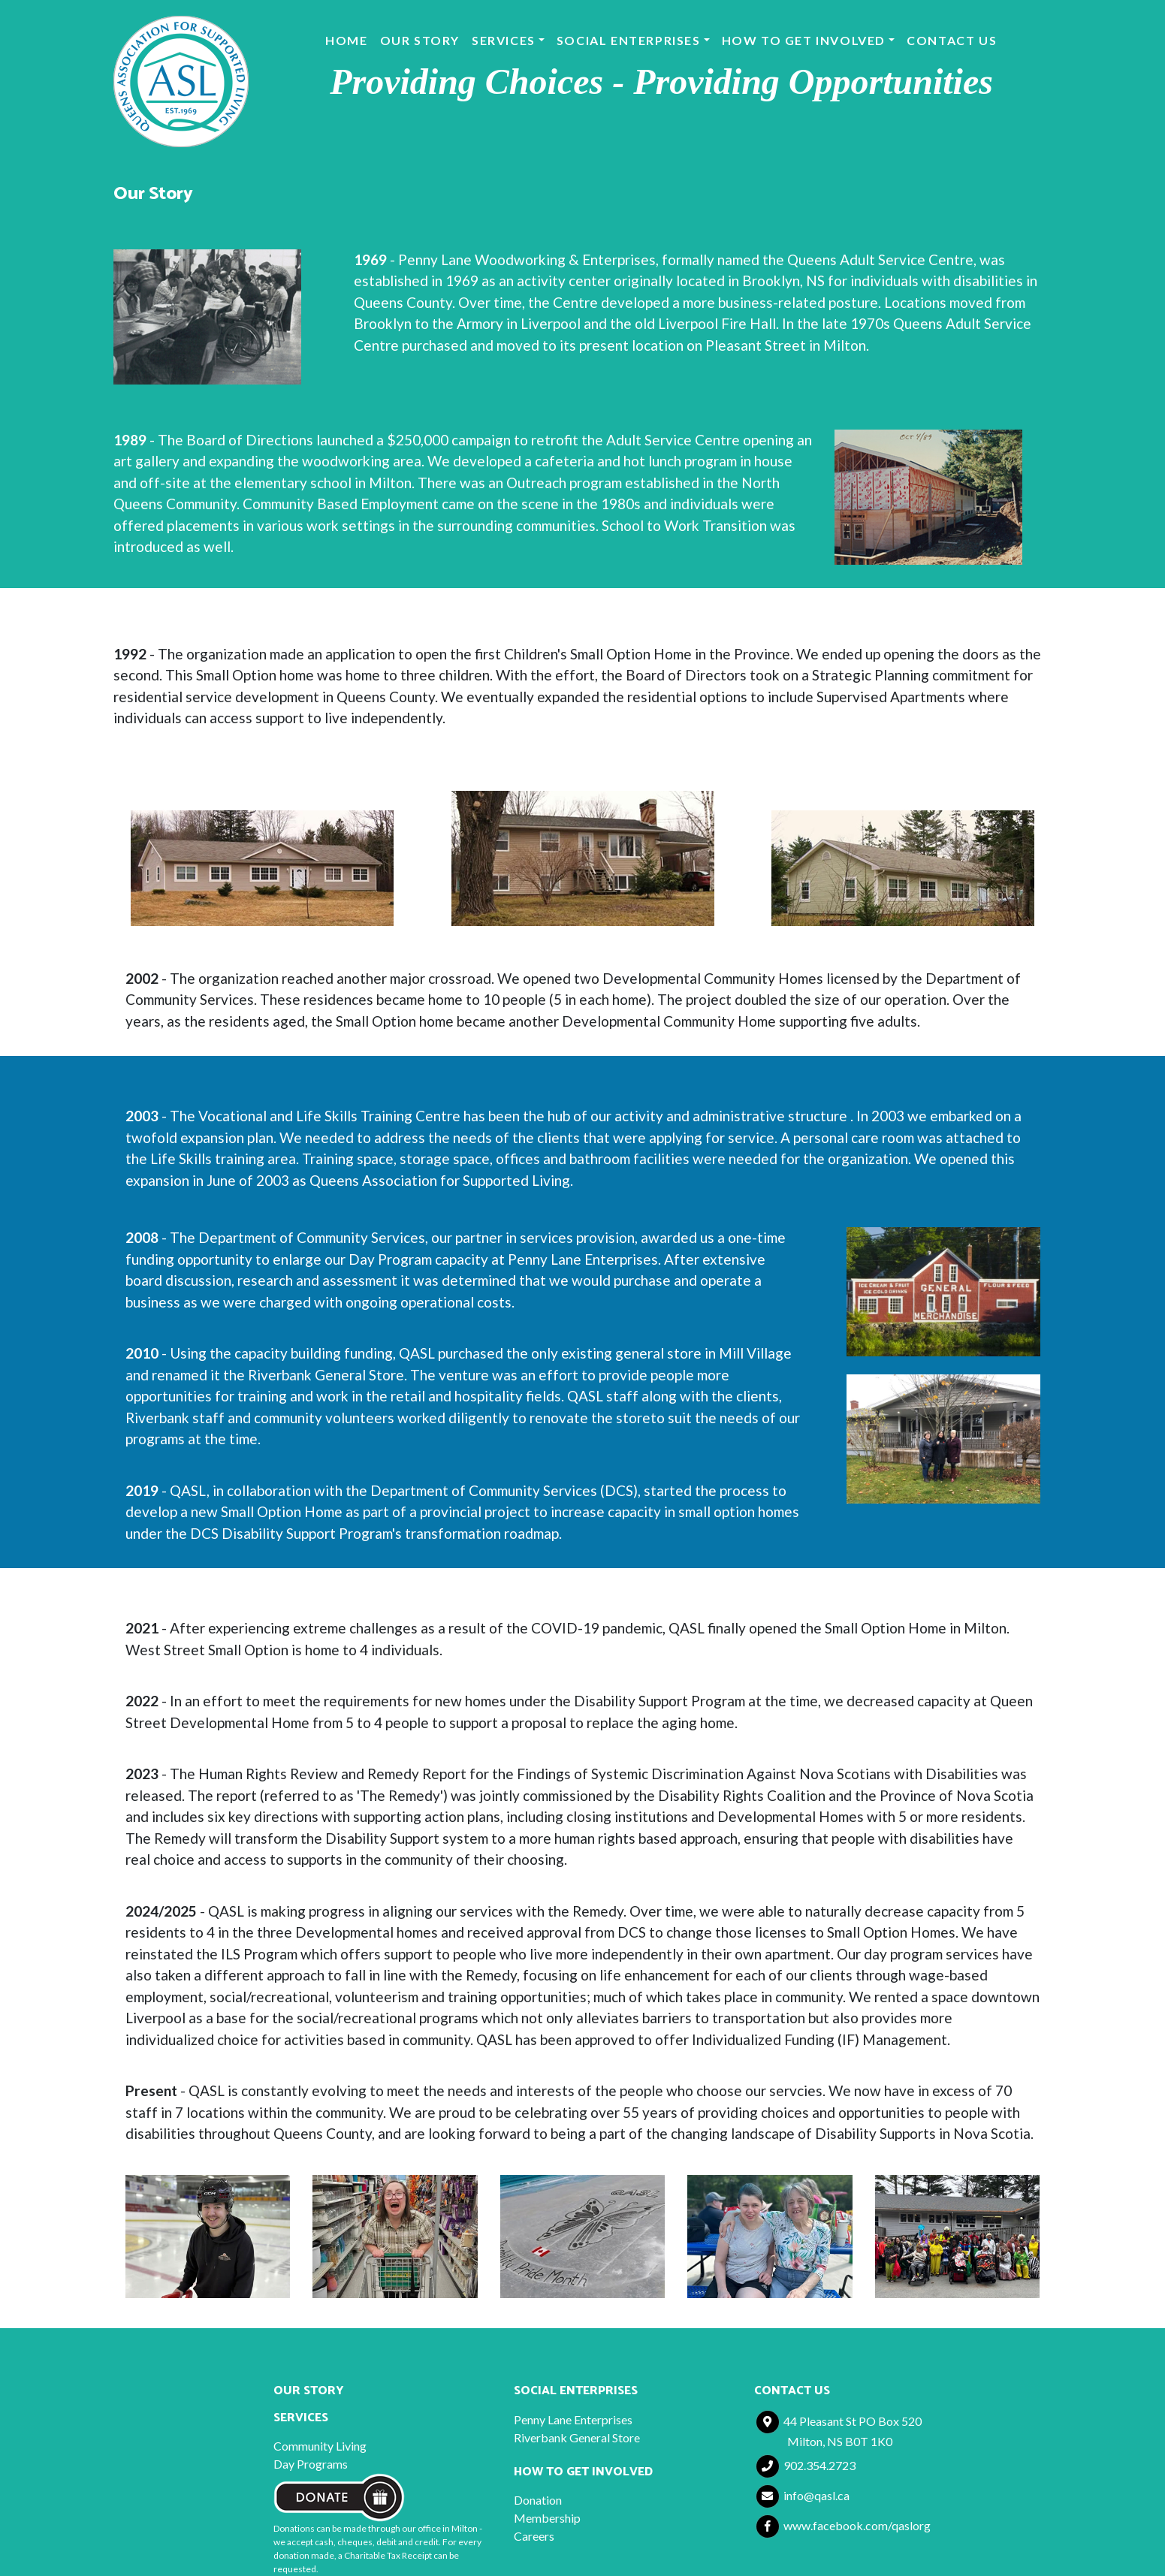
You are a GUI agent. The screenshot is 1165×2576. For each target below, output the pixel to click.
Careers (534, 2536)
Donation (538, 2500)
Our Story (420, 40)
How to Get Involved (804, 40)
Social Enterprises (629, 40)
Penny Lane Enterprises (573, 2419)
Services (504, 40)
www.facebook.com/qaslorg (843, 2525)
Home (346, 40)
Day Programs (310, 2464)
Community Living (320, 2446)
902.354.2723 (806, 2465)
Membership (547, 2518)
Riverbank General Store (577, 2437)
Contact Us (952, 40)
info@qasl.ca (803, 2495)
